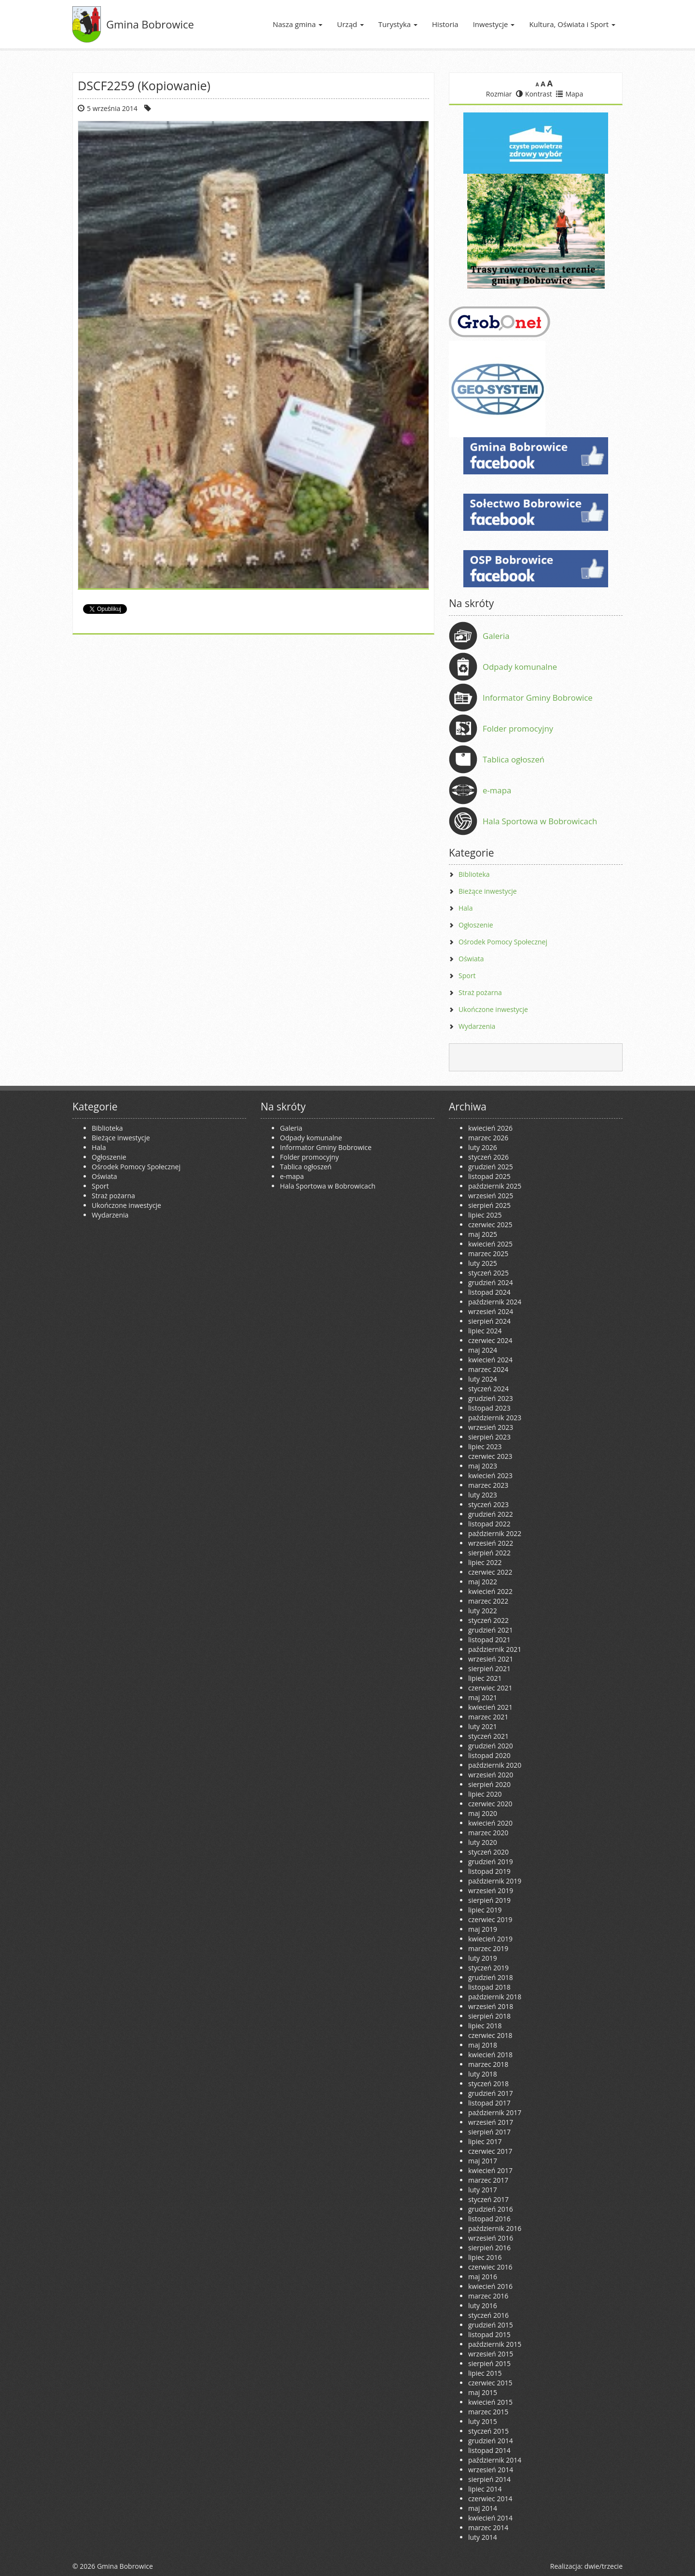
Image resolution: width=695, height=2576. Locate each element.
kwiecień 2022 (490, 1591)
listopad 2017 (489, 2102)
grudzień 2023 (490, 1398)
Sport (467, 975)
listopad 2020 (489, 1755)
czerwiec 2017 (490, 2151)
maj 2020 (482, 1813)
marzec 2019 (488, 1948)
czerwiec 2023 (490, 1456)
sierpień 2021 (489, 1668)
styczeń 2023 (488, 1504)
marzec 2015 (488, 2411)
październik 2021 (494, 1649)
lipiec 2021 (484, 1678)
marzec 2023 (488, 1485)
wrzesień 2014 (490, 2469)
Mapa (569, 93)
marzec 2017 (488, 2180)
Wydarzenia (477, 1026)
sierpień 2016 (489, 2247)
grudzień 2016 (490, 2209)
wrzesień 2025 (490, 1195)
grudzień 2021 (490, 1629)
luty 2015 (482, 2421)
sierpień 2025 (489, 1205)
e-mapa (497, 790)
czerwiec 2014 (490, 2498)
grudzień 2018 (490, 1977)
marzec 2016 (488, 2295)
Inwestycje (494, 24)
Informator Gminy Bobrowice (538, 697)
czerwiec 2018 (490, 2035)
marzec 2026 (488, 1137)
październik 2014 (494, 2460)
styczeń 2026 (488, 1157)
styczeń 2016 (488, 2315)
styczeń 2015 (488, 2431)
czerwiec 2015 (490, 2382)
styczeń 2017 (488, 2199)
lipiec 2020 (484, 1794)
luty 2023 (482, 1494)
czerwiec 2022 (490, 1572)
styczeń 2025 (488, 1272)
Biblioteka (474, 874)
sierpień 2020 (489, 1784)
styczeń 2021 (488, 1736)
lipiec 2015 (484, 2373)
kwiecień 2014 (490, 2517)
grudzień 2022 (490, 1514)
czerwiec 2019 (490, 1919)
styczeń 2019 (488, 1967)
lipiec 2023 (484, 1446)
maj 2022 (482, 1581)
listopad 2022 (489, 1523)
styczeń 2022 (488, 1620)
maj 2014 (482, 2508)
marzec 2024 (488, 1369)
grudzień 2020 (490, 1745)
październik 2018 (494, 1996)
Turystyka (397, 24)
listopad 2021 (489, 1639)
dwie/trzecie (603, 2566)
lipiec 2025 (484, 1214)
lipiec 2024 (484, 1330)
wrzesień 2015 (490, 2353)
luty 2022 (482, 1610)
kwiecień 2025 (490, 1243)
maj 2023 (482, 1465)
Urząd (350, 24)
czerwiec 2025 (490, 1224)
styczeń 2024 (488, 1388)
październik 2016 (494, 2228)
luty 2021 (482, 1726)
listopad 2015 (489, 2334)
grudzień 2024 (490, 1282)
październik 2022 (494, 1533)
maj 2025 (482, 1234)
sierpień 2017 (489, 2131)
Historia (445, 24)
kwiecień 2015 (490, 2402)
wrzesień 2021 (490, 1658)
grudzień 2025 (490, 1166)
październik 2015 (494, 2344)
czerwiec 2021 (490, 1687)
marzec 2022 (488, 1601)
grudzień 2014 (490, 2440)
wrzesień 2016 (490, 2238)
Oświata (471, 958)
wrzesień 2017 (490, 2122)
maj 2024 (482, 1350)
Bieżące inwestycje (488, 891)
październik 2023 (494, 1417)
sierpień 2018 (489, 2016)
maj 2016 (482, 2276)
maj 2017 (482, 2160)
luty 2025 (482, 1263)
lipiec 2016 (484, 2257)
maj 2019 (482, 1929)
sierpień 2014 (489, 2479)
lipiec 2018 (484, 2025)
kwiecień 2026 (490, 1128)
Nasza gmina (297, 24)
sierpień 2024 (489, 1321)
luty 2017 (482, 2189)
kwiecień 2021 (490, 1707)
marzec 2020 (488, 1832)
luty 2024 (482, 1379)
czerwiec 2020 (490, 1803)
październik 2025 (494, 1186)
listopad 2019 (489, 1871)
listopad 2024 (489, 1292)
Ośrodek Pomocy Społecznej (503, 941)
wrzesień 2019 (490, 1890)
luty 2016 (482, 2305)
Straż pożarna (480, 992)
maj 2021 (482, 1697)
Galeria (496, 635)
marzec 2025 (488, 1253)
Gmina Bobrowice (150, 24)
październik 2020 (494, 1765)
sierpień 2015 (489, 2363)
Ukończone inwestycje (493, 1009)
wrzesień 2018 (490, 2006)
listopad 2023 (489, 1408)
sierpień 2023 (489, 1436)
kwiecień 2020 (490, 1823)
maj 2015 (482, 2392)
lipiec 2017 (484, 2141)
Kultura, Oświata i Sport (572, 24)
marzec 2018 (488, 2064)
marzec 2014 (488, 2527)
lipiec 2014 (484, 2488)
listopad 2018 (489, 1987)
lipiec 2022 (484, 1562)
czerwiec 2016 (490, 2266)
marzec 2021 (488, 1716)
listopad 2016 (489, 2218)
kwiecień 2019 (490, 1938)
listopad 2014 (489, 2450)
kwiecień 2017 (490, 2170)
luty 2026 (482, 1147)
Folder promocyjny (518, 728)
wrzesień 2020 (490, 1774)
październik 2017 (494, 2112)
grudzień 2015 (490, 2324)
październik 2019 (494, 1880)
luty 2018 (482, 2073)
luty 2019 (482, 1958)
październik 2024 (494, 1301)
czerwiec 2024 (490, 1340)
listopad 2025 (489, 1176)
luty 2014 (482, 2537)
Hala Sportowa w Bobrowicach (540, 821)
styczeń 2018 (488, 2083)
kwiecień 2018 (490, 2054)
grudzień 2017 (490, 2093)
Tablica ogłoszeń (513, 759)
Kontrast (534, 93)
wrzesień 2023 (490, 1427)
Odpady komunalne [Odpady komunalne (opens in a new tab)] (520, 666)
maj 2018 (482, 2045)
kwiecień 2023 (490, 1475)
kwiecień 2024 (490, 1359)
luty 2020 (482, 1842)
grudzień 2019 (490, 1861)
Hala (466, 908)
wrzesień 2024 (490, 1311)
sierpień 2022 (489, 1552)
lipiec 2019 (484, 1909)
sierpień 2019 (489, 1900)
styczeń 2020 (488, 1851)
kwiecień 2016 (490, 2286)
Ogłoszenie (476, 924)
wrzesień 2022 (490, 1543)
